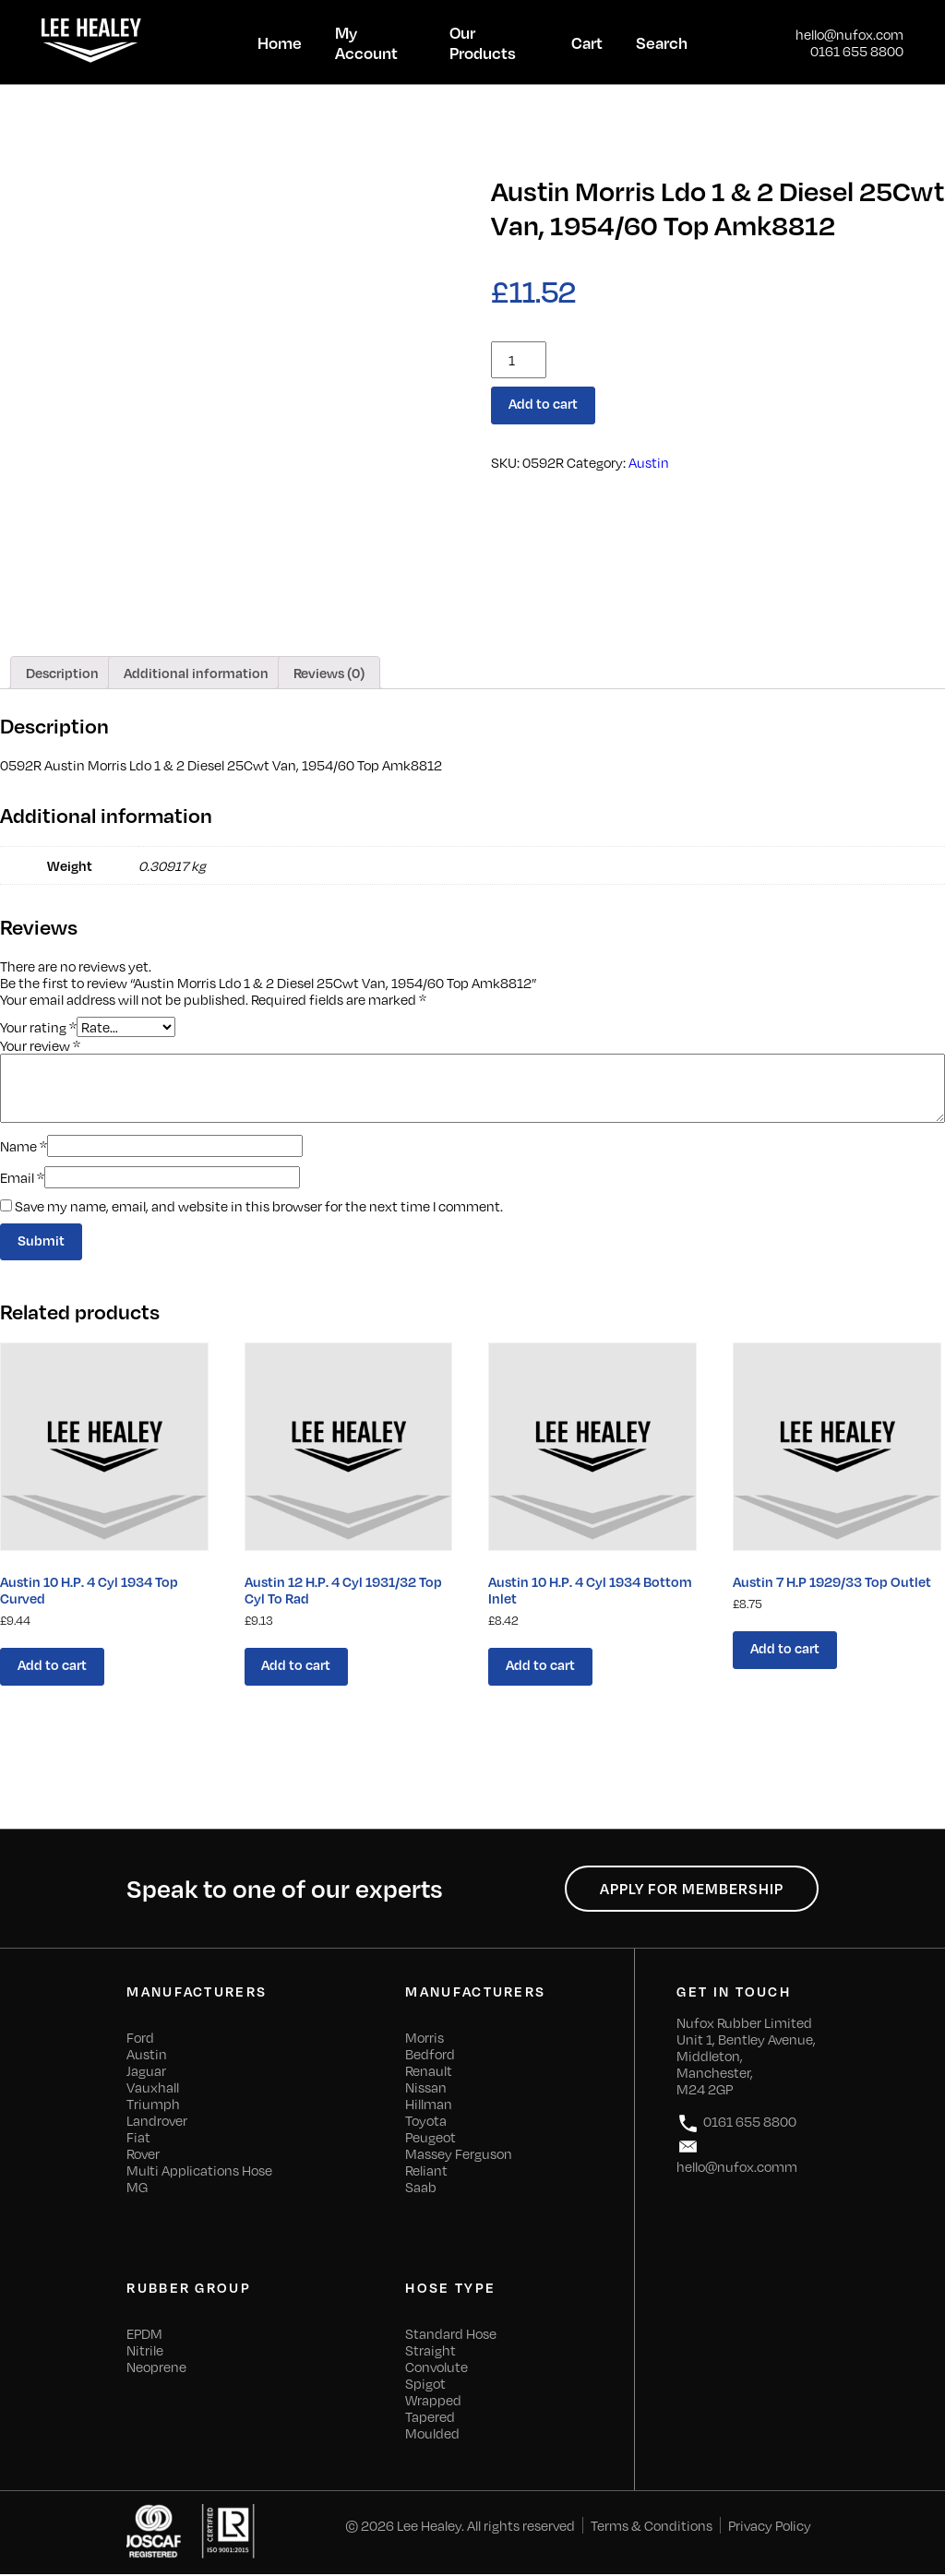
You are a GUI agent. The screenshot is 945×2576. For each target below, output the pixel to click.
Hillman (428, 2105)
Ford (140, 2039)
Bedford (430, 2055)
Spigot (425, 2385)
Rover (143, 2155)
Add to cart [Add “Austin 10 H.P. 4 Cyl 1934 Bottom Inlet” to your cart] (541, 1665)
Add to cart (544, 404)
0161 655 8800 (856, 50)
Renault (428, 2072)
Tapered (430, 2418)
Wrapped (433, 2401)
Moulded (432, 2435)
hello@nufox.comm (736, 2156)
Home (279, 42)
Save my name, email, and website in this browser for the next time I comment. (259, 1206)
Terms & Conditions (651, 2527)
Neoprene (156, 2368)
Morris (424, 2039)
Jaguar (146, 2072)
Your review (40, 1045)
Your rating (38, 1026)
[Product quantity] (518, 359)
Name (23, 1146)
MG (137, 2188)
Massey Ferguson (458, 2155)
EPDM (144, 2335)
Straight (430, 2351)
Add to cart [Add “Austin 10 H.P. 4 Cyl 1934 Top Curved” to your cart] (52, 1665)
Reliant (426, 2172)
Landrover (156, 2122)
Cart (587, 42)
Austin (648, 462)
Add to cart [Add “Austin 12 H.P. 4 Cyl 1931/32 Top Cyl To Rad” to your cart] (296, 1665)
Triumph (153, 2105)
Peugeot (430, 2138)
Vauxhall (152, 2089)
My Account (366, 42)
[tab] (62, 672)
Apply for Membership (691, 1890)
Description (62, 672)
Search (662, 42)
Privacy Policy (769, 2527)
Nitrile (144, 2351)
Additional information (196, 672)
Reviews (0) (329, 672)
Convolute (436, 2368)
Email (22, 1177)
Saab (421, 2188)
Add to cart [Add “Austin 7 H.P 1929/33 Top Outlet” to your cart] (784, 1648)
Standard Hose (450, 2335)
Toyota (426, 2122)
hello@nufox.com (849, 34)
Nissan (426, 2089)
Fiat (138, 2138)
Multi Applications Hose (199, 2172)
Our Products (482, 42)
